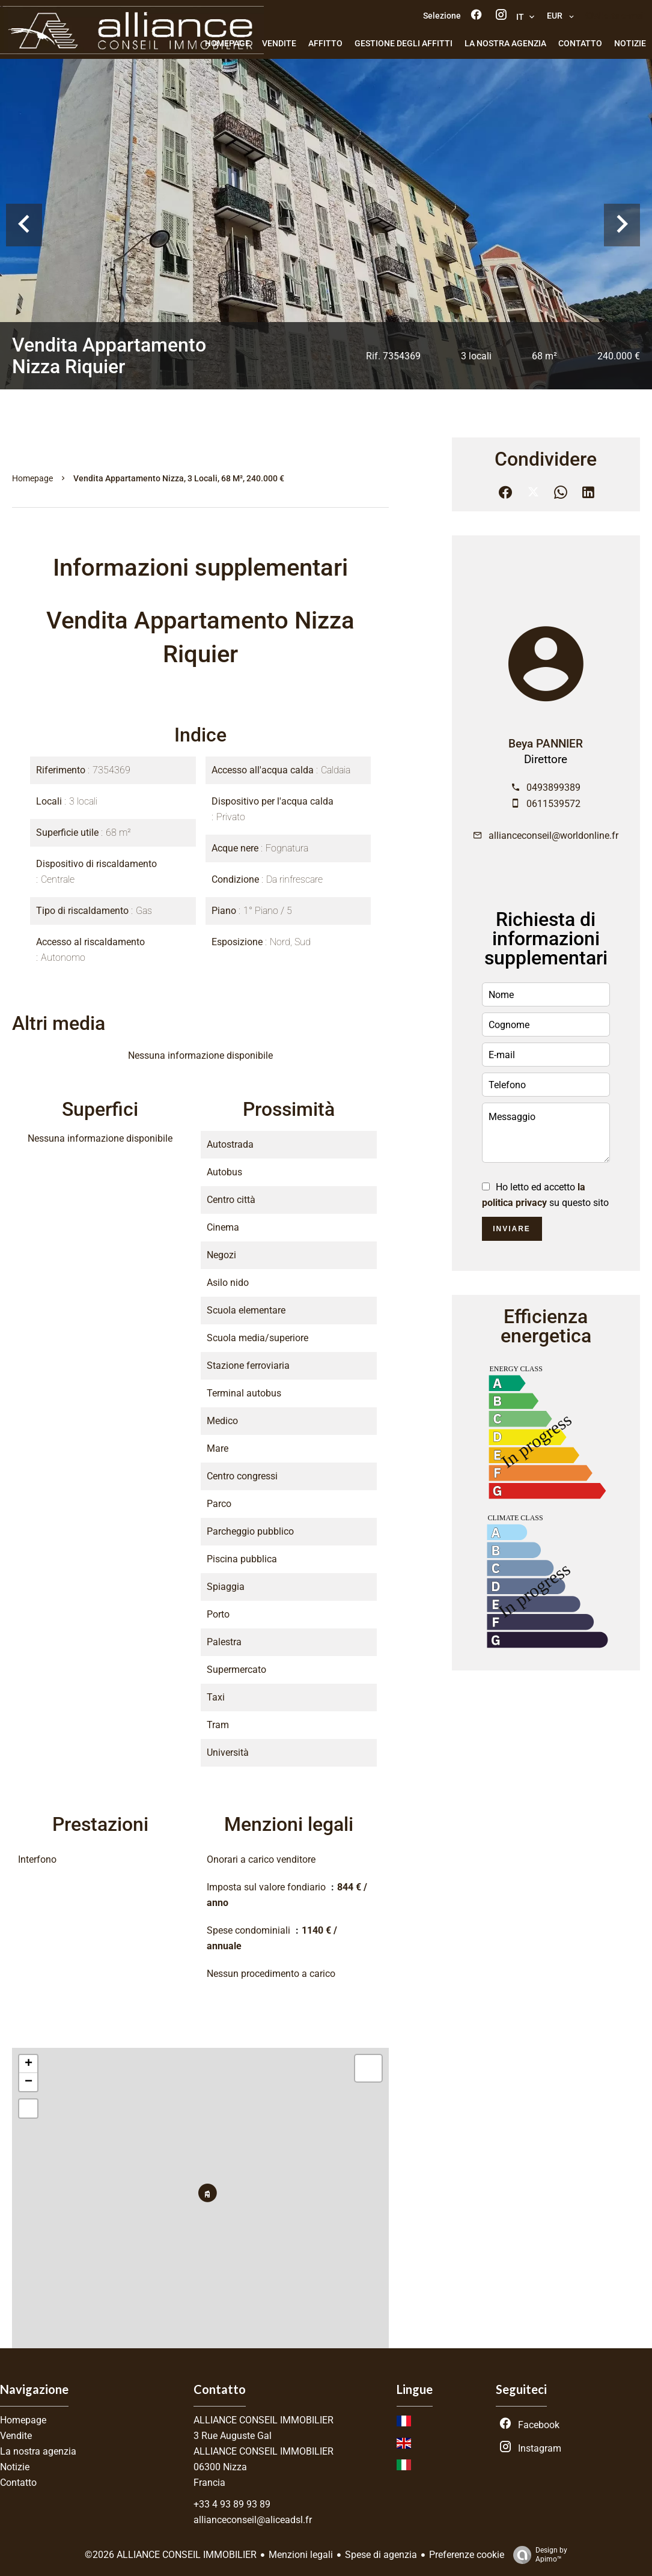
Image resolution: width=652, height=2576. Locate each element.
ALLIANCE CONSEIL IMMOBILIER (263, 2420)
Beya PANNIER (545, 744)
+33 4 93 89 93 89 (231, 2504)
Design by (537, 2555)
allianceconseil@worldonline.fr (553, 835)
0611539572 (553, 803)
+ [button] (28, 2064)
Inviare (512, 1229)
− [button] (28, 2082)
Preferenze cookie (466, 2554)
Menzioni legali (301, 2554)
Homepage (32, 478)
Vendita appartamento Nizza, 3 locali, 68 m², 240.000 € (178, 478)
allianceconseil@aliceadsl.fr (252, 2520)
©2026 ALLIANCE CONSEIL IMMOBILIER (171, 2554)
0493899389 (553, 787)
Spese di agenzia (381, 2554)
